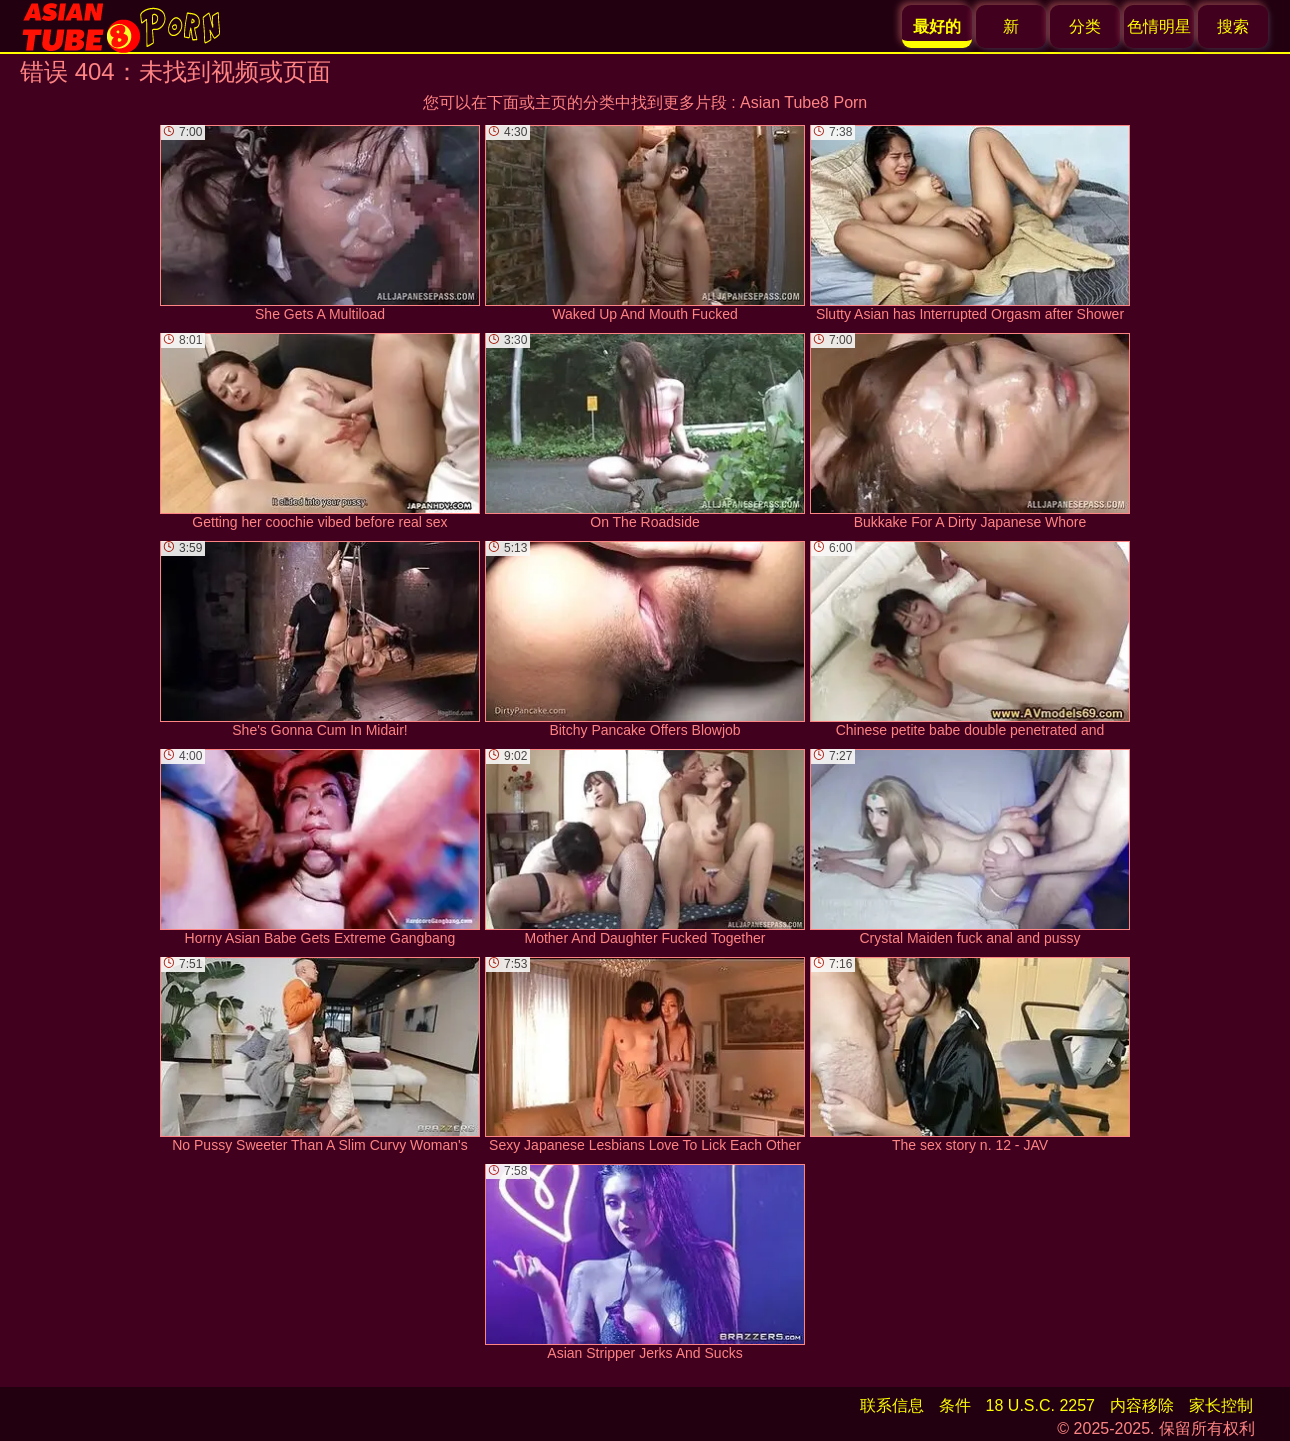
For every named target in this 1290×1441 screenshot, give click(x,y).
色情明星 (1159, 26)
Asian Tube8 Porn (803, 102)
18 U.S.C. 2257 (1040, 1405)
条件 (955, 1405)
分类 (1085, 26)
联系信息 (892, 1405)
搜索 (1233, 26)
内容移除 (1142, 1405)
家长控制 (1221, 1405)
